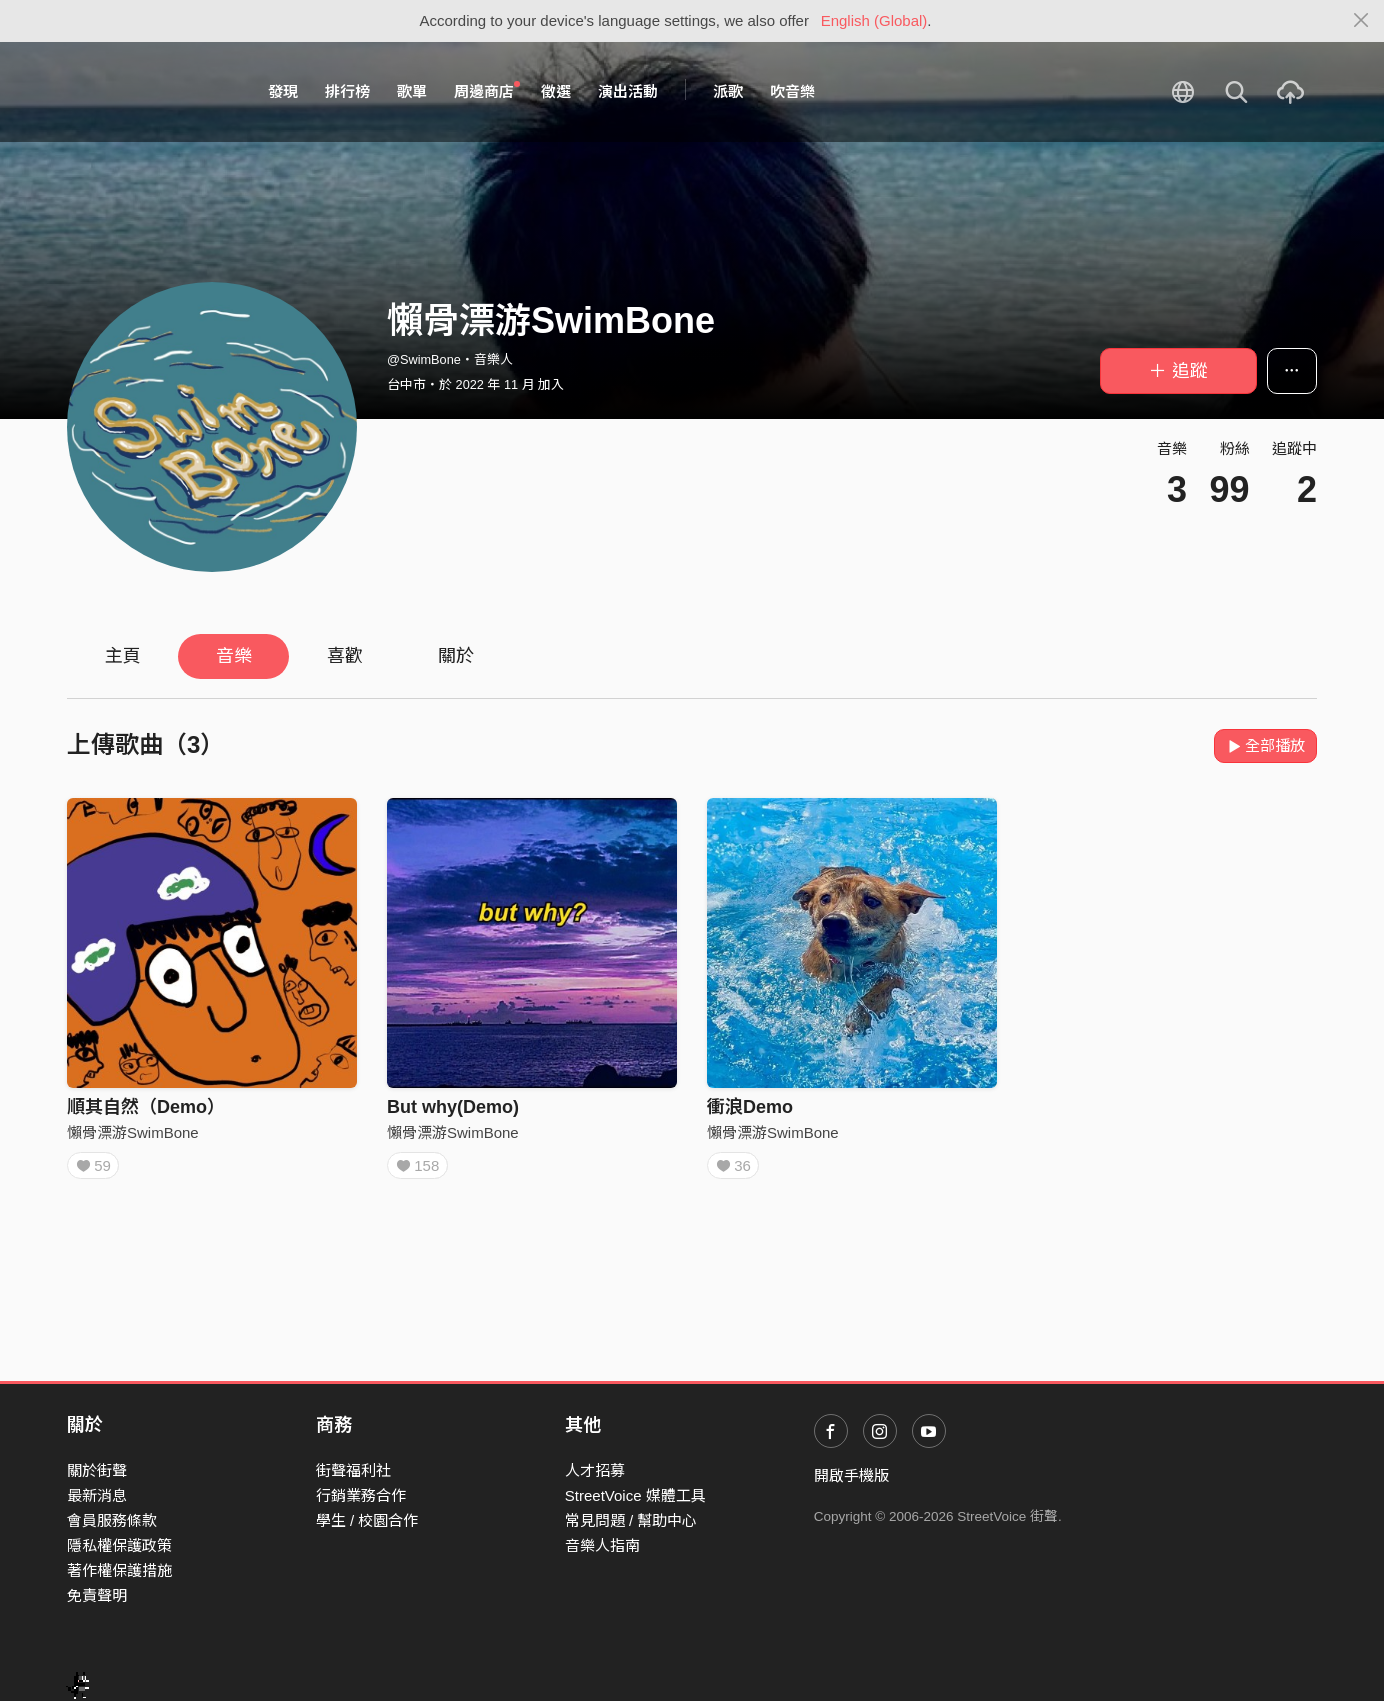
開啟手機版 (851, 1475)
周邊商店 (487, 91)
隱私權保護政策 (119, 1545)
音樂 (234, 656)
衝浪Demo (750, 1107)
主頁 (123, 656)
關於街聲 (97, 1470)
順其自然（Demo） (146, 1107)
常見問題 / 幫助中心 (631, 1520)
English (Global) (874, 20)
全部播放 (1265, 745)
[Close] (1361, 21)
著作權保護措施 (119, 1570)
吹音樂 (792, 91)
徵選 (556, 91)
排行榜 (347, 91)
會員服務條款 (112, 1520)
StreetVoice (149, 92)
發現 (283, 91)
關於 (456, 656)
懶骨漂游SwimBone (133, 1132)
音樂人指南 (602, 1545)
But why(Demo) (453, 1107)
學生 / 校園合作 (367, 1520)
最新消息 (97, 1495)
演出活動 (628, 91)
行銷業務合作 (361, 1495)
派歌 (728, 91)
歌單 (412, 91)
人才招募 (595, 1470)
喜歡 (345, 656)
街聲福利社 (353, 1470)
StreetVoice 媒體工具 (635, 1495)
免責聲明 (97, 1595)
